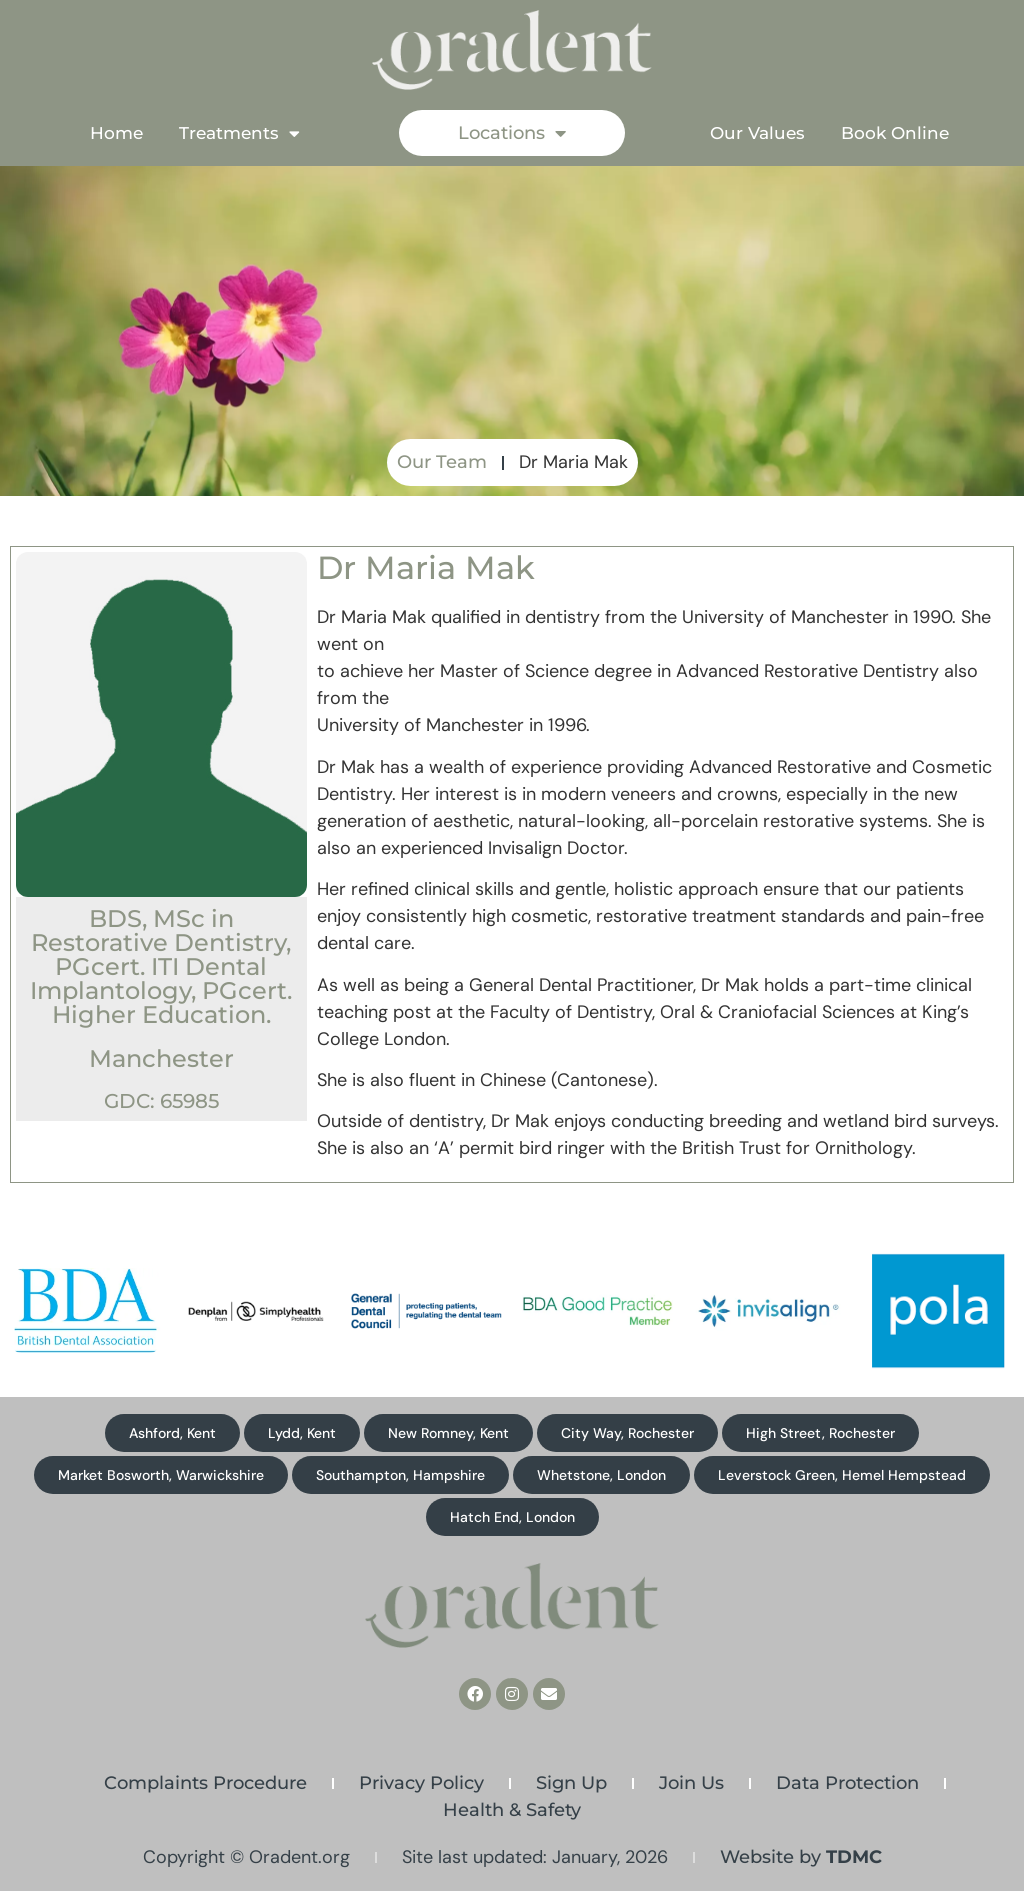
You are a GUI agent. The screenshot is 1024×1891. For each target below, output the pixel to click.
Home (116, 133)
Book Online (895, 133)
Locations (512, 133)
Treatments (239, 133)
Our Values (757, 133)
